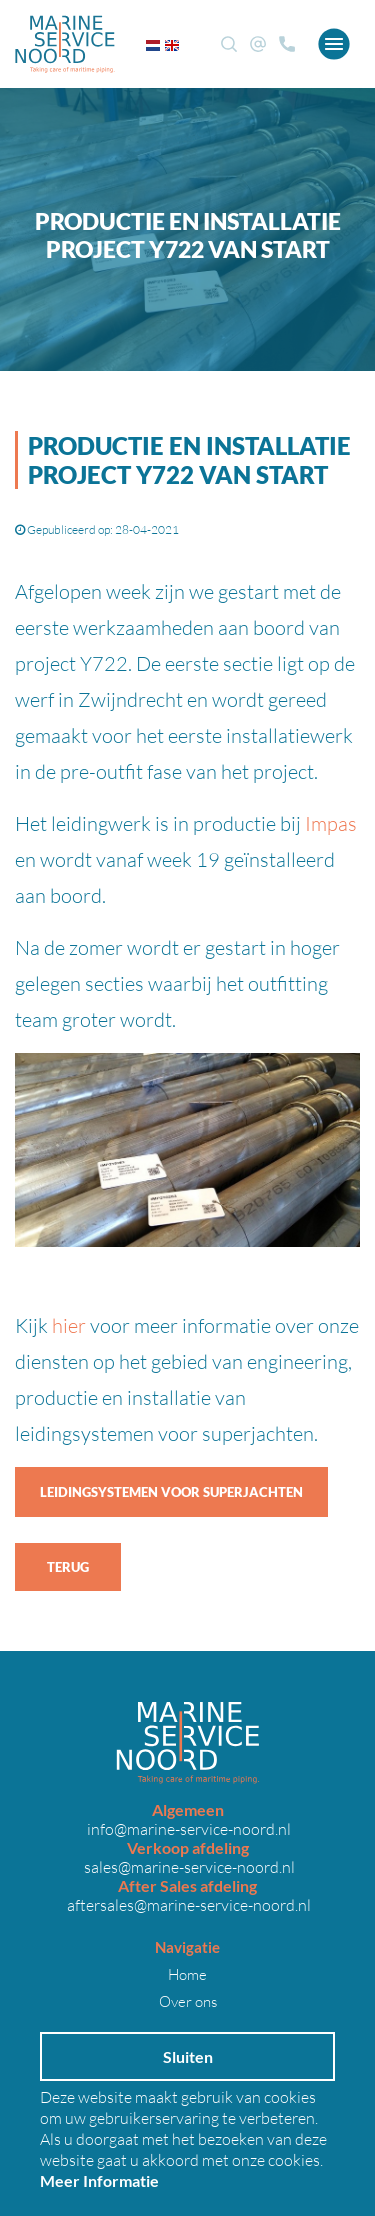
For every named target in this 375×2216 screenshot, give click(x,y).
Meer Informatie (99, 2180)
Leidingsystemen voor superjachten (171, 1492)
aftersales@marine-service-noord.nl (187, 1904)
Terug (68, 1567)
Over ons (188, 2001)
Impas (331, 823)
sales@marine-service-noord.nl (188, 1866)
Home (187, 1974)
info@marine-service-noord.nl (187, 1828)
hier (69, 1325)
